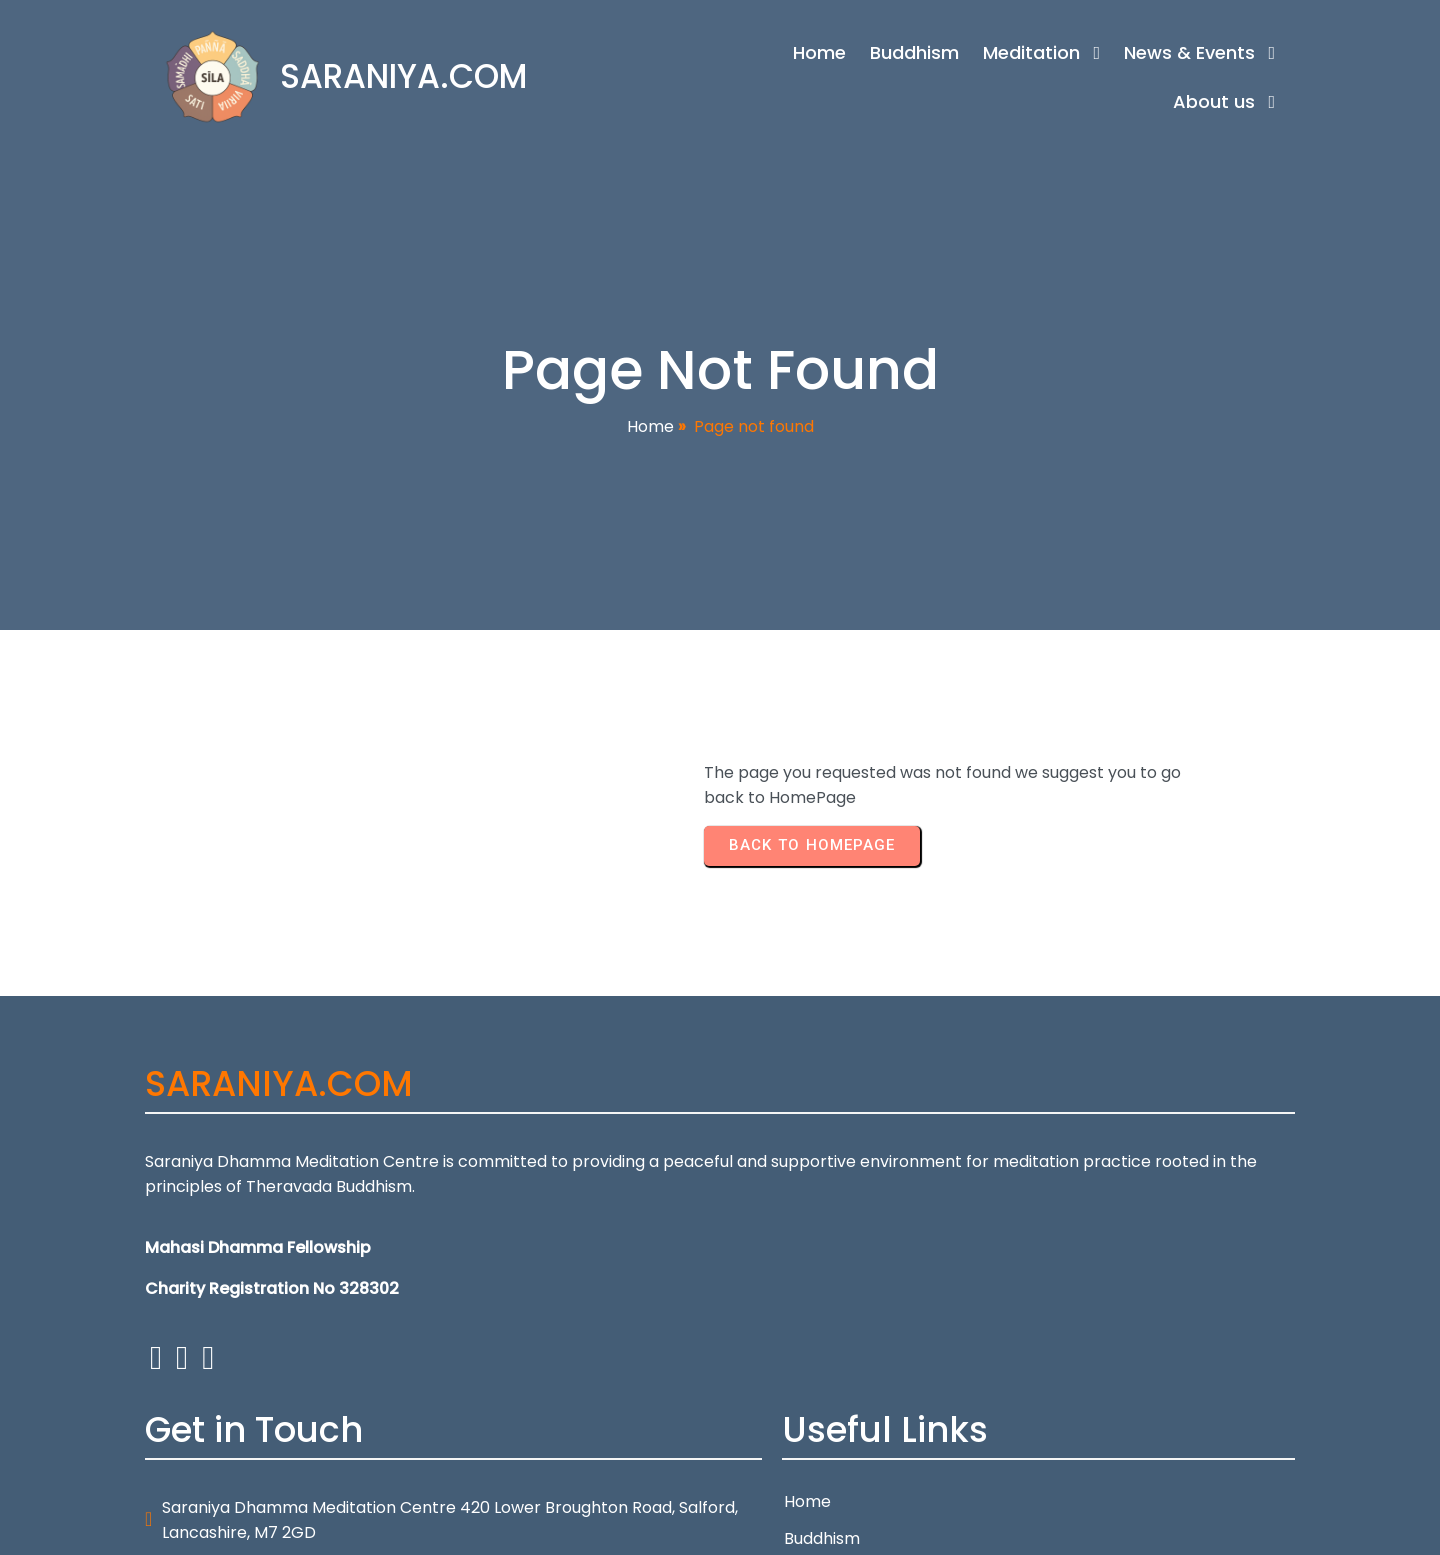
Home (650, 428)
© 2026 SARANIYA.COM (233, 1527)
